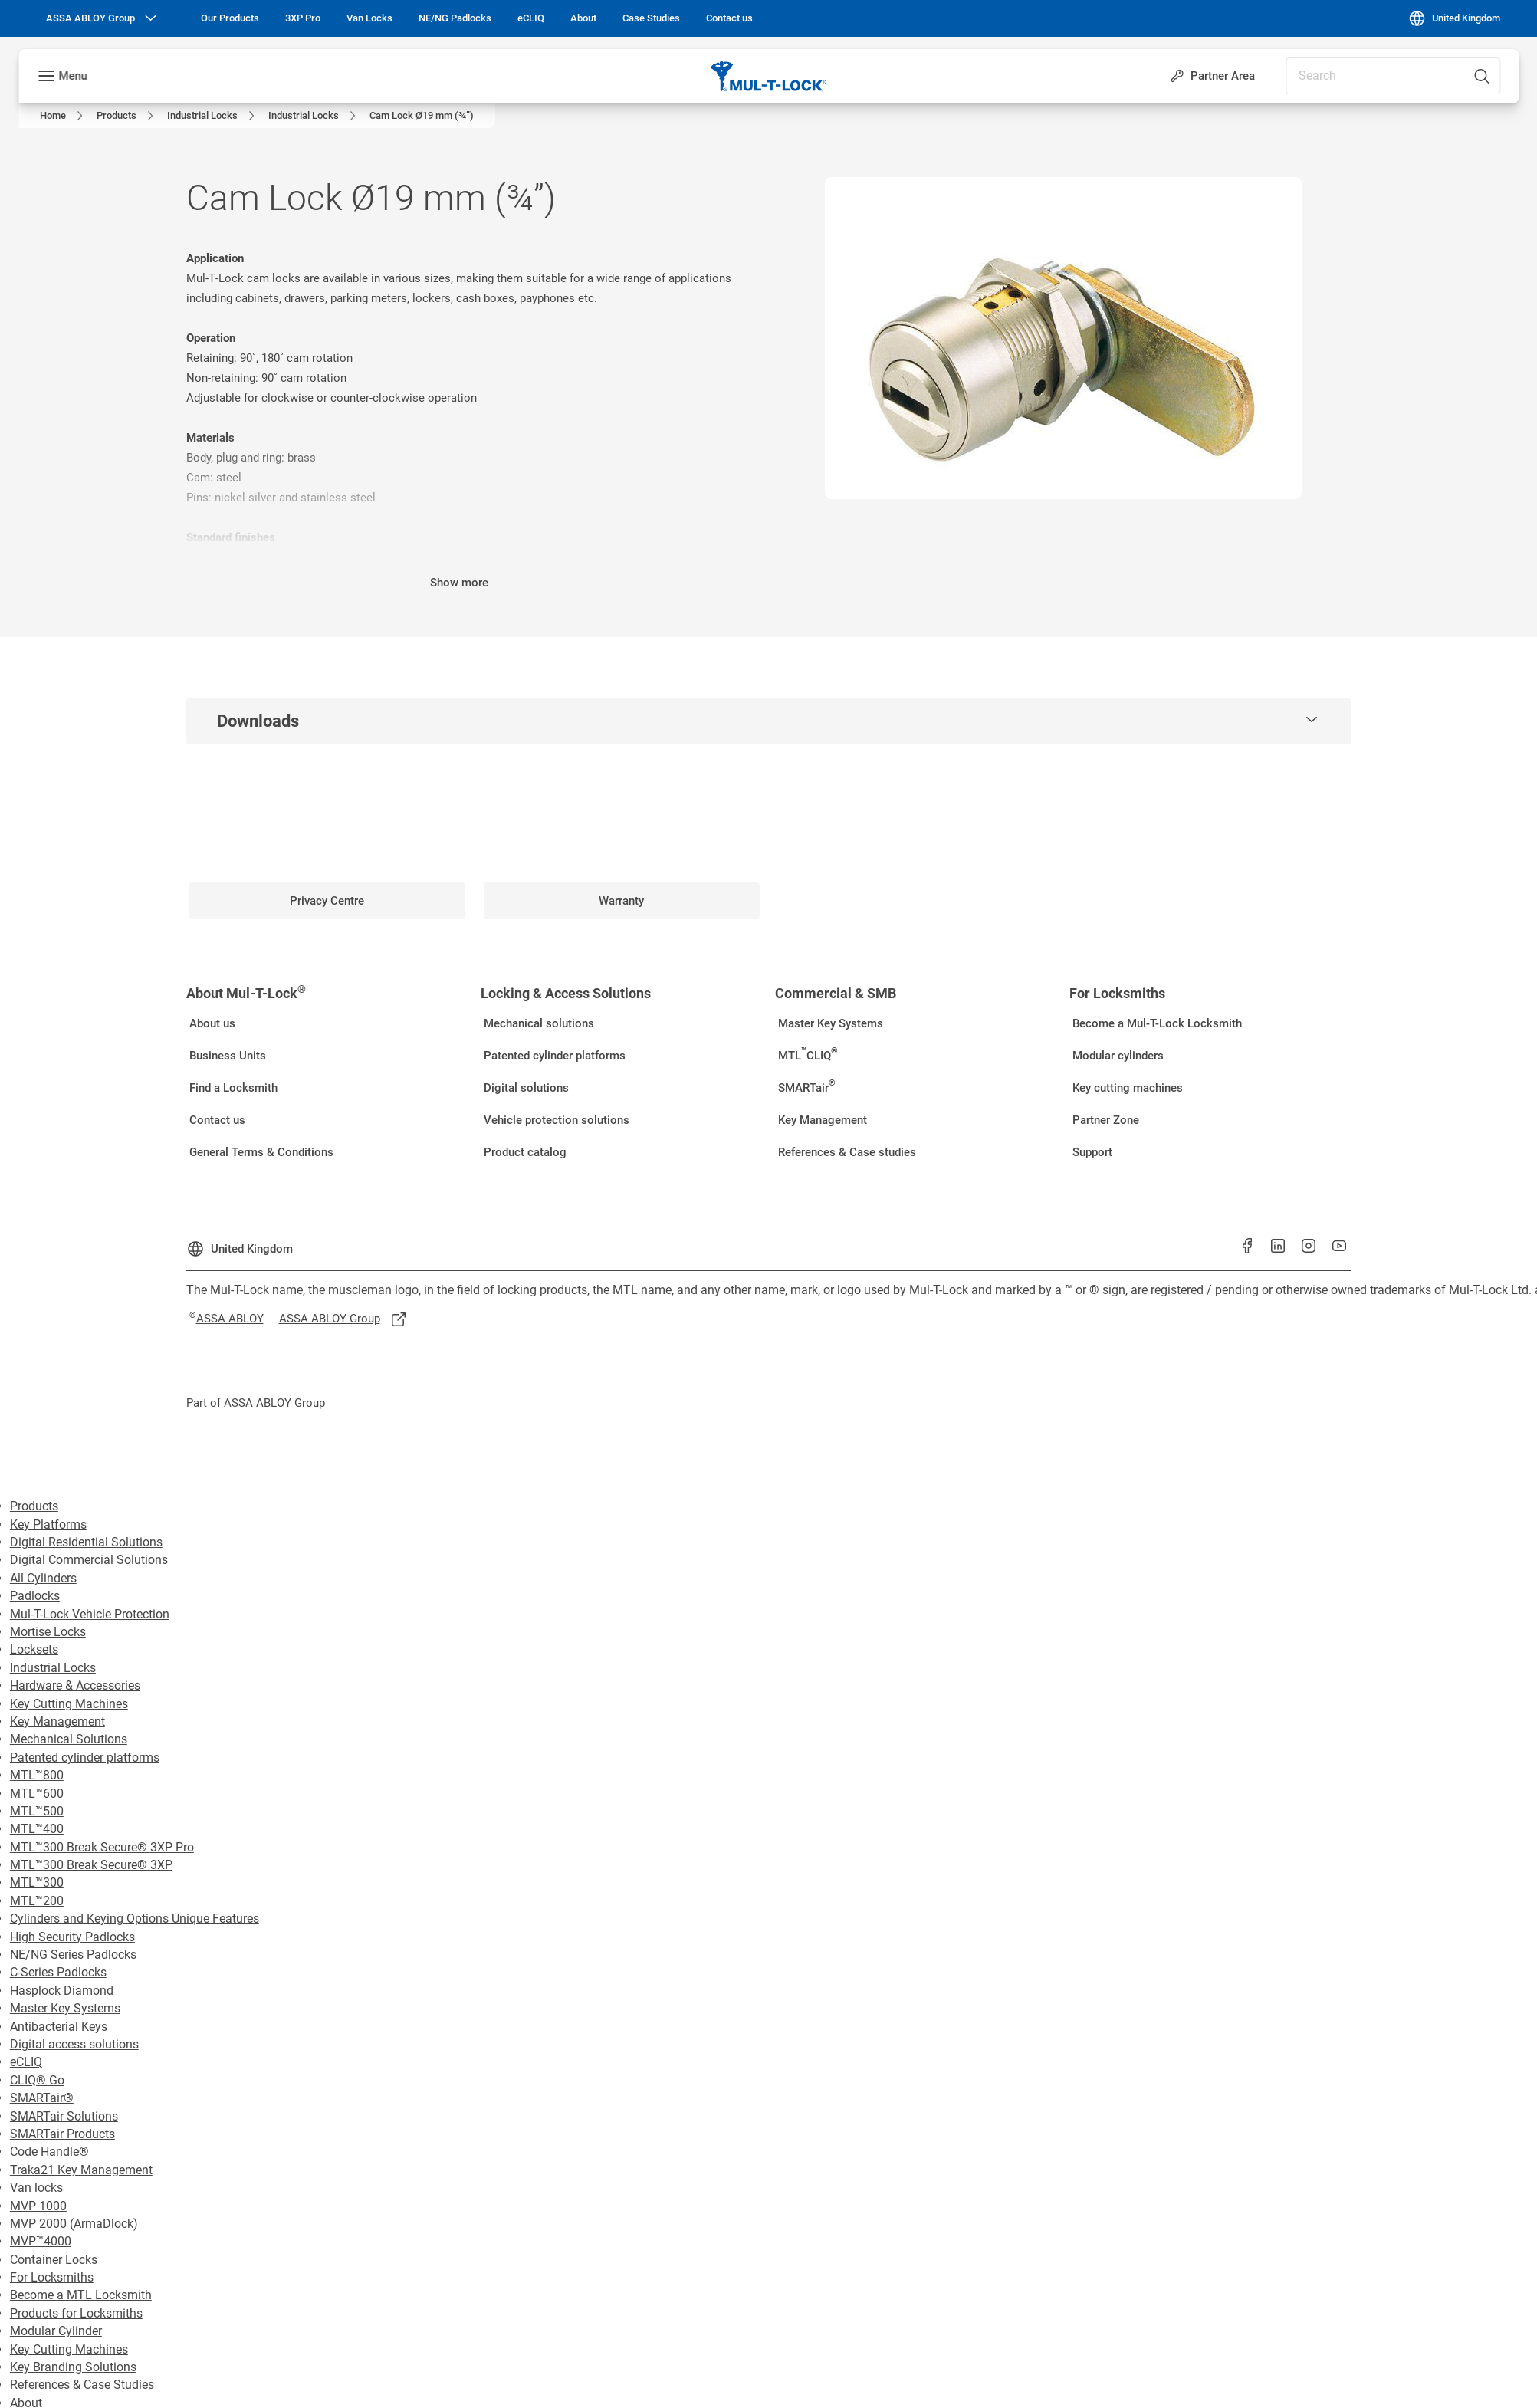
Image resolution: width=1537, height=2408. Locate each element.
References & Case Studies (82, 2384)
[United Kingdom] (1453, 18)
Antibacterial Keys (58, 2026)
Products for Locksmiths (76, 2313)
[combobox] (1393, 75)
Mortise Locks (48, 1631)
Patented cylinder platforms (84, 1757)
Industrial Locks (53, 1668)
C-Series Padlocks (58, 1972)
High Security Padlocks (72, 1937)
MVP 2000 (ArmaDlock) (74, 2223)
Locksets (34, 1649)
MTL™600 (37, 1793)
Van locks (36, 2187)
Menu (72, 76)
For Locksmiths (52, 2277)
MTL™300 (37, 1882)
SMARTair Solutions (64, 2116)
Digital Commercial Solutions (89, 1559)
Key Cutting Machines (69, 1704)
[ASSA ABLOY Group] (103, 18)
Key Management (57, 1721)
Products (34, 1506)
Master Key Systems (65, 2008)
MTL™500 (37, 1811)
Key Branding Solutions (73, 2367)
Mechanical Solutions (68, 1739)
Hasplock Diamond (61, 1990)
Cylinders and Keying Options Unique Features (134, 1918)
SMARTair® (42, 2098)
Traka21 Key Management (81, 2170)
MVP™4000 (40, 2241)
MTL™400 (37, 1829)
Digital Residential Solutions (86, 1542)
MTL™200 (37, 1901)
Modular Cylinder (56, 2331)
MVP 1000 (38, 2206)
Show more (459, 583)
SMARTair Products (62, 2134)
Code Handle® (49, 2151)
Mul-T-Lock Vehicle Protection (89, 1614)
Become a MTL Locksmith (81, 2295)
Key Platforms (48, 1524)
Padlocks (35, 1595)
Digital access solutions (74, 2044)
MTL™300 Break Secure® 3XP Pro (102, 1847)
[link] (230, 18)
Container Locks (53, 2259)
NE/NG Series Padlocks (73, 1954)
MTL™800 (37, 1775)
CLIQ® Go (37, 2080)
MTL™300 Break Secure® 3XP (91, 1865)
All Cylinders (43, 1578)
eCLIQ (26, 2062)
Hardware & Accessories (75, 1685)
